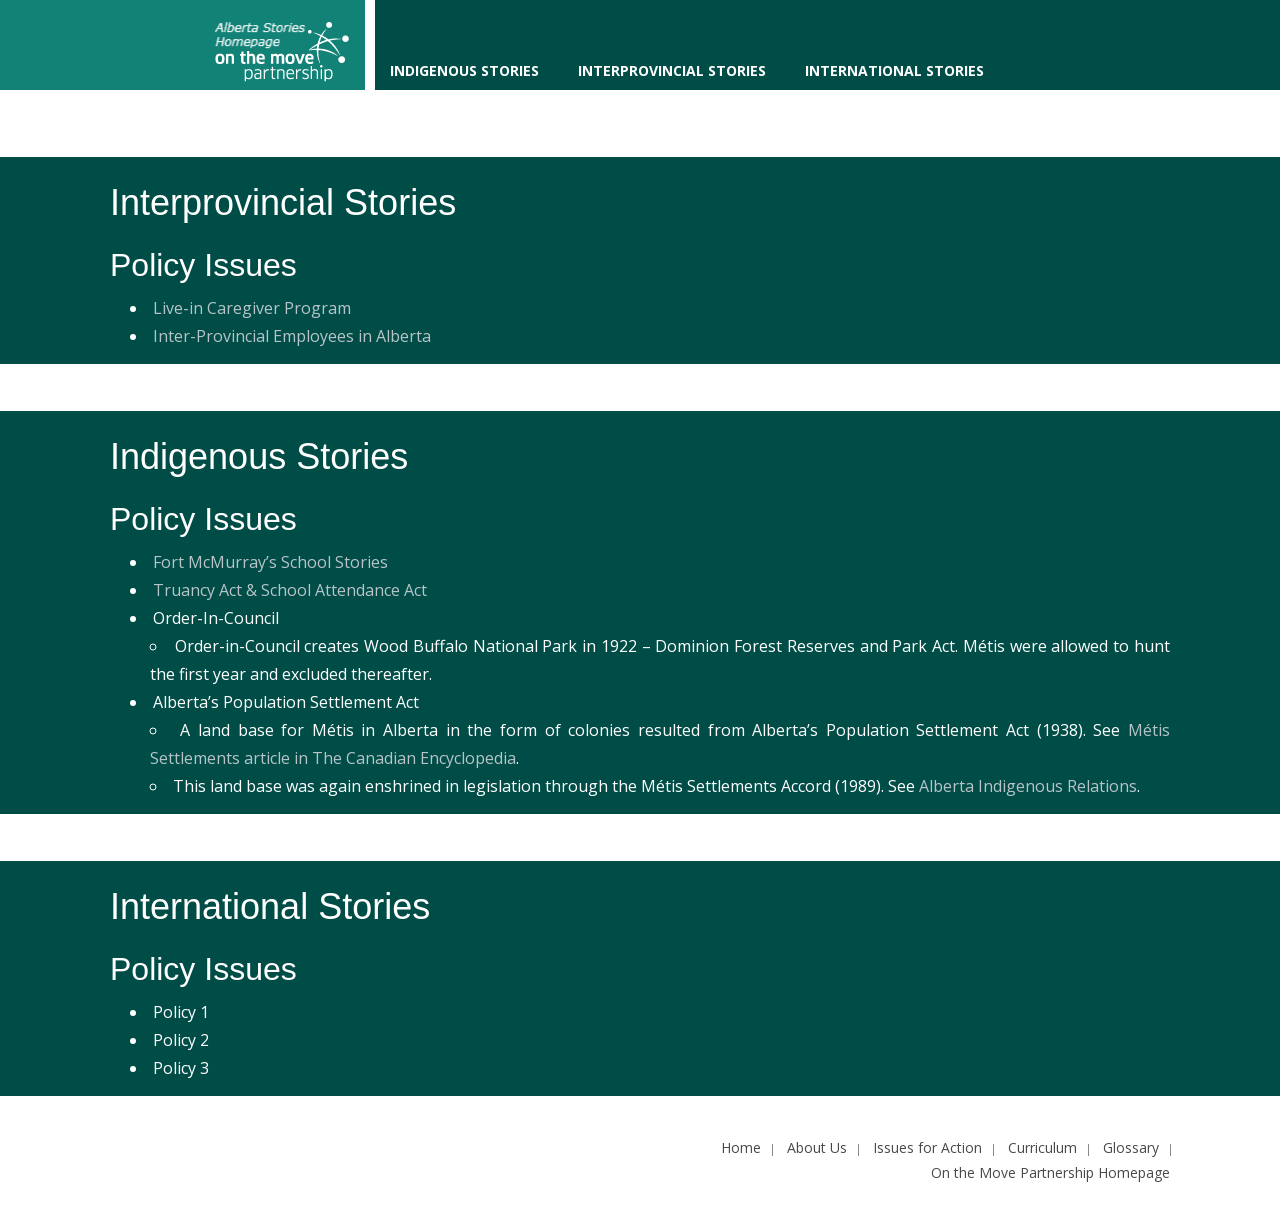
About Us (817, 1147)
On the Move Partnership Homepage (1050, 1172)
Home (741, 1147)
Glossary (1131, 1147)
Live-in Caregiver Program (252, 308)
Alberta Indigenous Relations (1028, 786)
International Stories (894, 70)
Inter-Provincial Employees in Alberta (292, 336)
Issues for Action (927, 1147)
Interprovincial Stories (672, 70)
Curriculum (1042, 1147)
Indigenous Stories (464, 70)
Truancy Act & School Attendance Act (290, 590)
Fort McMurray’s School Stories (270, 562)
